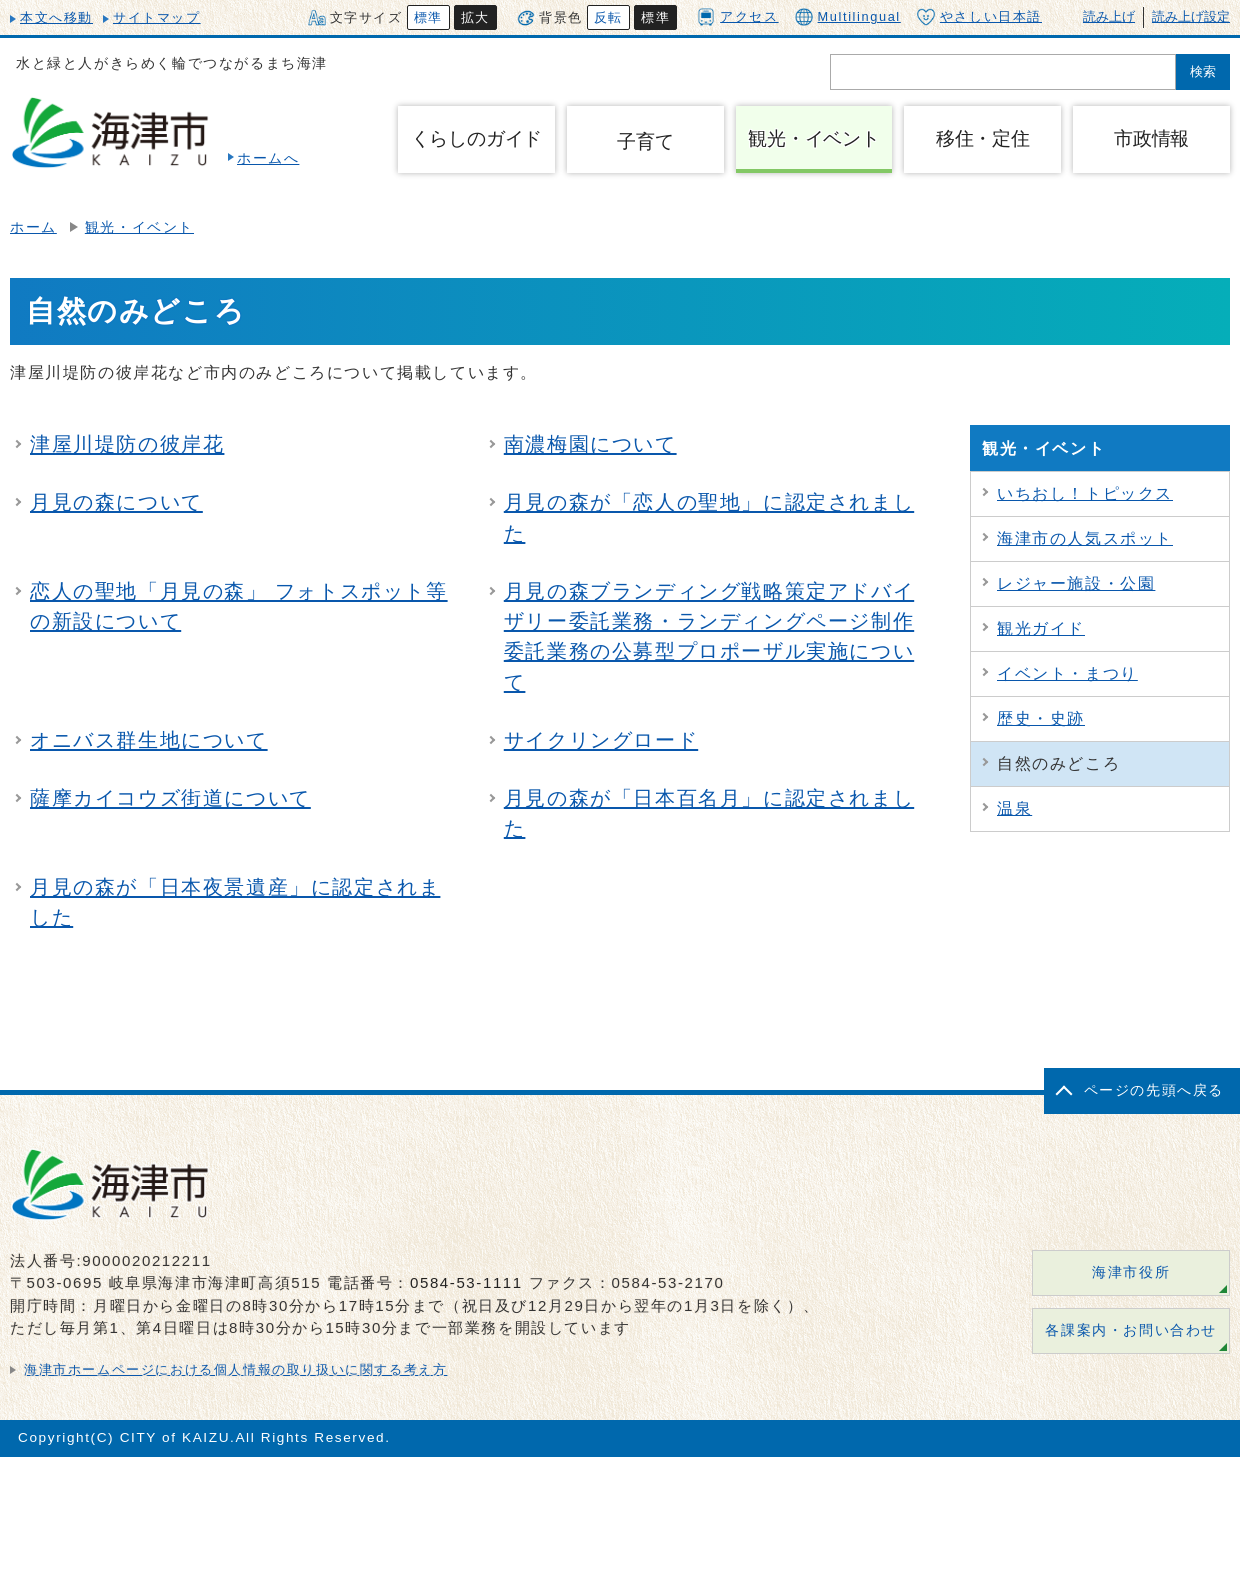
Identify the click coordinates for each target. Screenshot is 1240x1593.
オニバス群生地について (149, 740)
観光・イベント (139, 227)
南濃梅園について (590, 444)
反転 (608, 17)
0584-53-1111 (466, 1282)
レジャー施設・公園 (1076, 583)
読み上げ (1109, 16)
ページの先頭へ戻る (1154, 1090)
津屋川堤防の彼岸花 (127, 444)
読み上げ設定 (1191, 16)
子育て (645, 141)
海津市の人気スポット (1085, 538)
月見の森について (116, 502)
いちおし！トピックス (1085, 493)
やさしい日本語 (979, 17)
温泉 (1014, 808)
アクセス (737, 16)
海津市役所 (1131, 1272)
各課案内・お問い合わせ (1131, 1330)
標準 (428, 17)
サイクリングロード (601, 740)
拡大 (475, 17)
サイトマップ (157, 17)
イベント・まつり (1067, 673)
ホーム (33, 227)
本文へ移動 (56, 17)
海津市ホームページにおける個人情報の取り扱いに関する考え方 (235, 1369)
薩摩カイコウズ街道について (170, 798)
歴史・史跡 (1041, 718)
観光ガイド (1041, 628)
